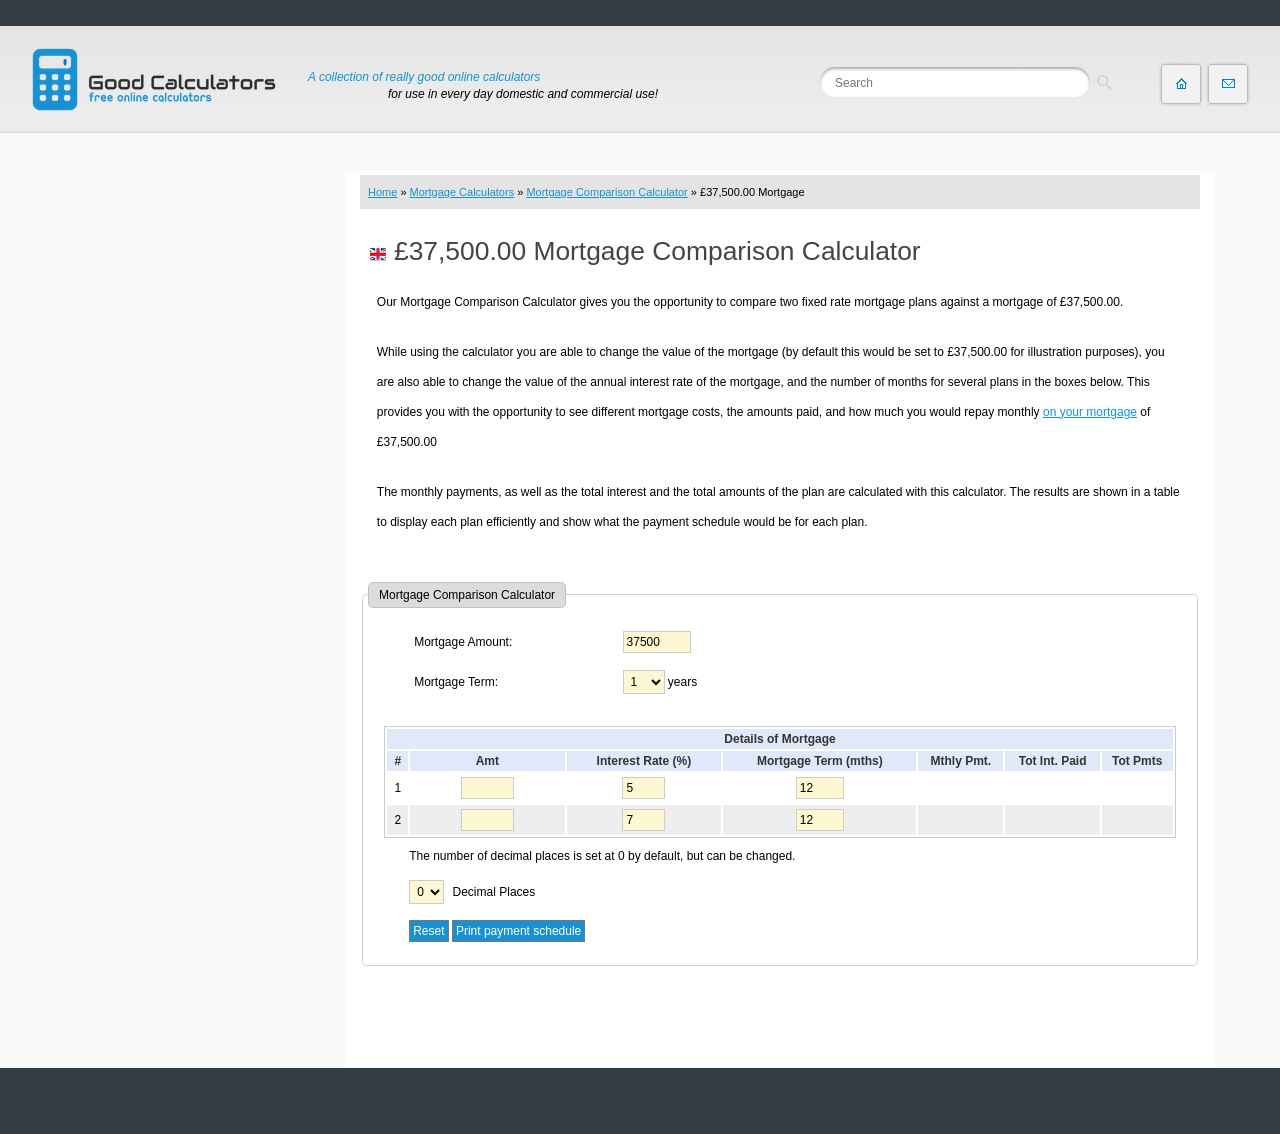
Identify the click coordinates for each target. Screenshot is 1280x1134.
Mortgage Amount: (463, 642)
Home (382, 192)
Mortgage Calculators (462, 192)
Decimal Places (494, 892)
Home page (1181, 84)
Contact (1228, 84)
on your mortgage (1090, 412)
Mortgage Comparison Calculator (606, 192)
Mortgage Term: (456, 682)
